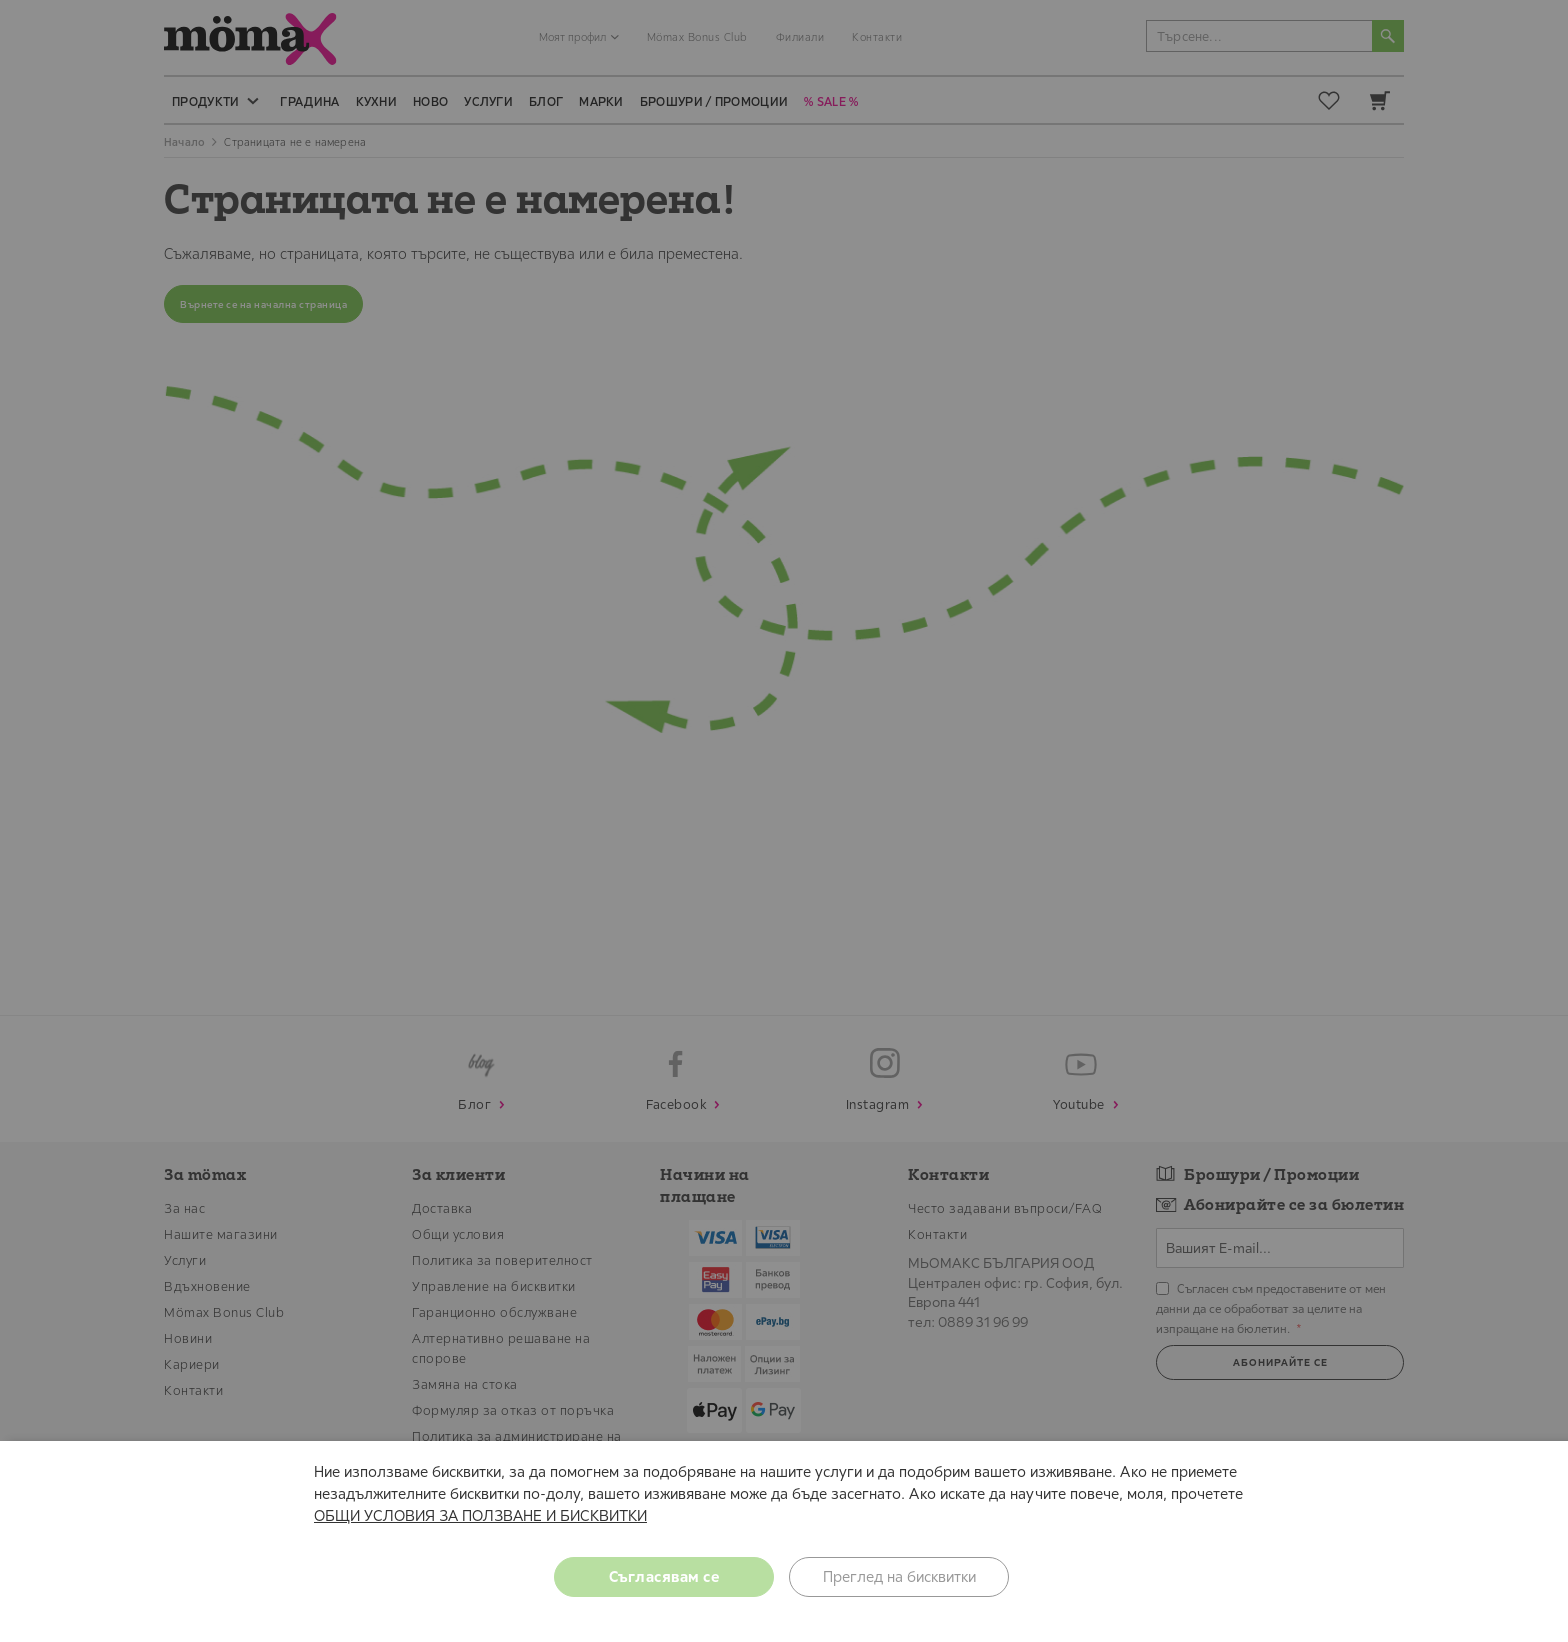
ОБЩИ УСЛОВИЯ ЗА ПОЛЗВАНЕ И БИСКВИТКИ (480, 1515)
